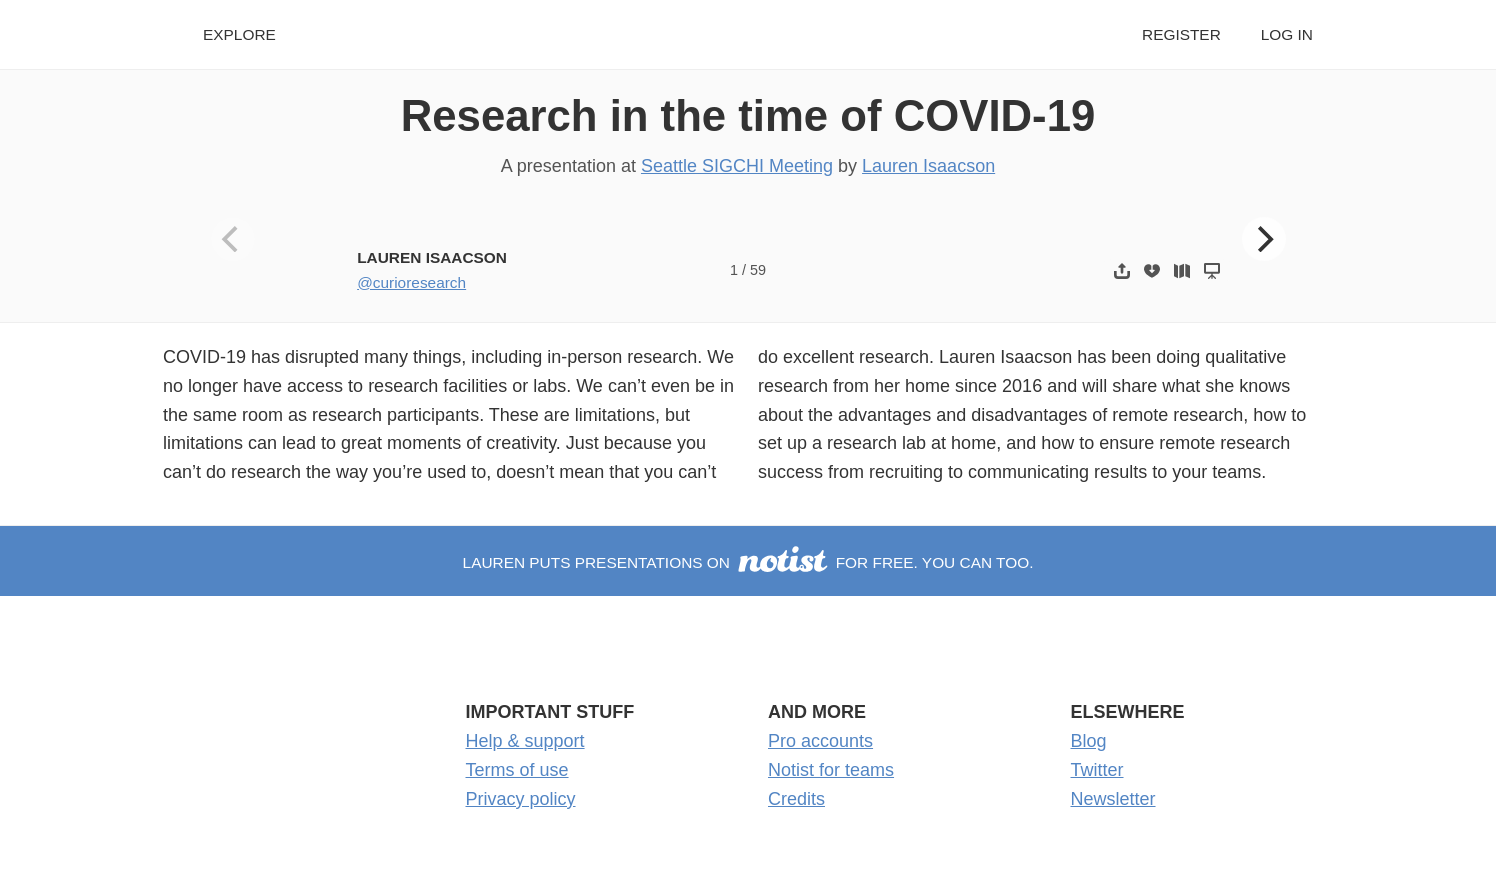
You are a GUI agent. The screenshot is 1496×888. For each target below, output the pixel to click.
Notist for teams (831, 770)
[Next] (1264, 239)
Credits (796, 799)
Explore (239, 34)
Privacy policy (521, 799)
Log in (1287, 34)
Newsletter (1113, 799)
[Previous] (233, 239)
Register (1181, 34)
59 (758, 270)
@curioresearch (411, 282)
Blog (1089, 741)
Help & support (525, 741)
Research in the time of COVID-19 (748, 115)
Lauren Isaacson (928, 166)
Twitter (1097, 770)
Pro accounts (820, 741)
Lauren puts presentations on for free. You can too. (748, 562)
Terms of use (517, 770)
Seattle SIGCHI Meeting (737, 166)
